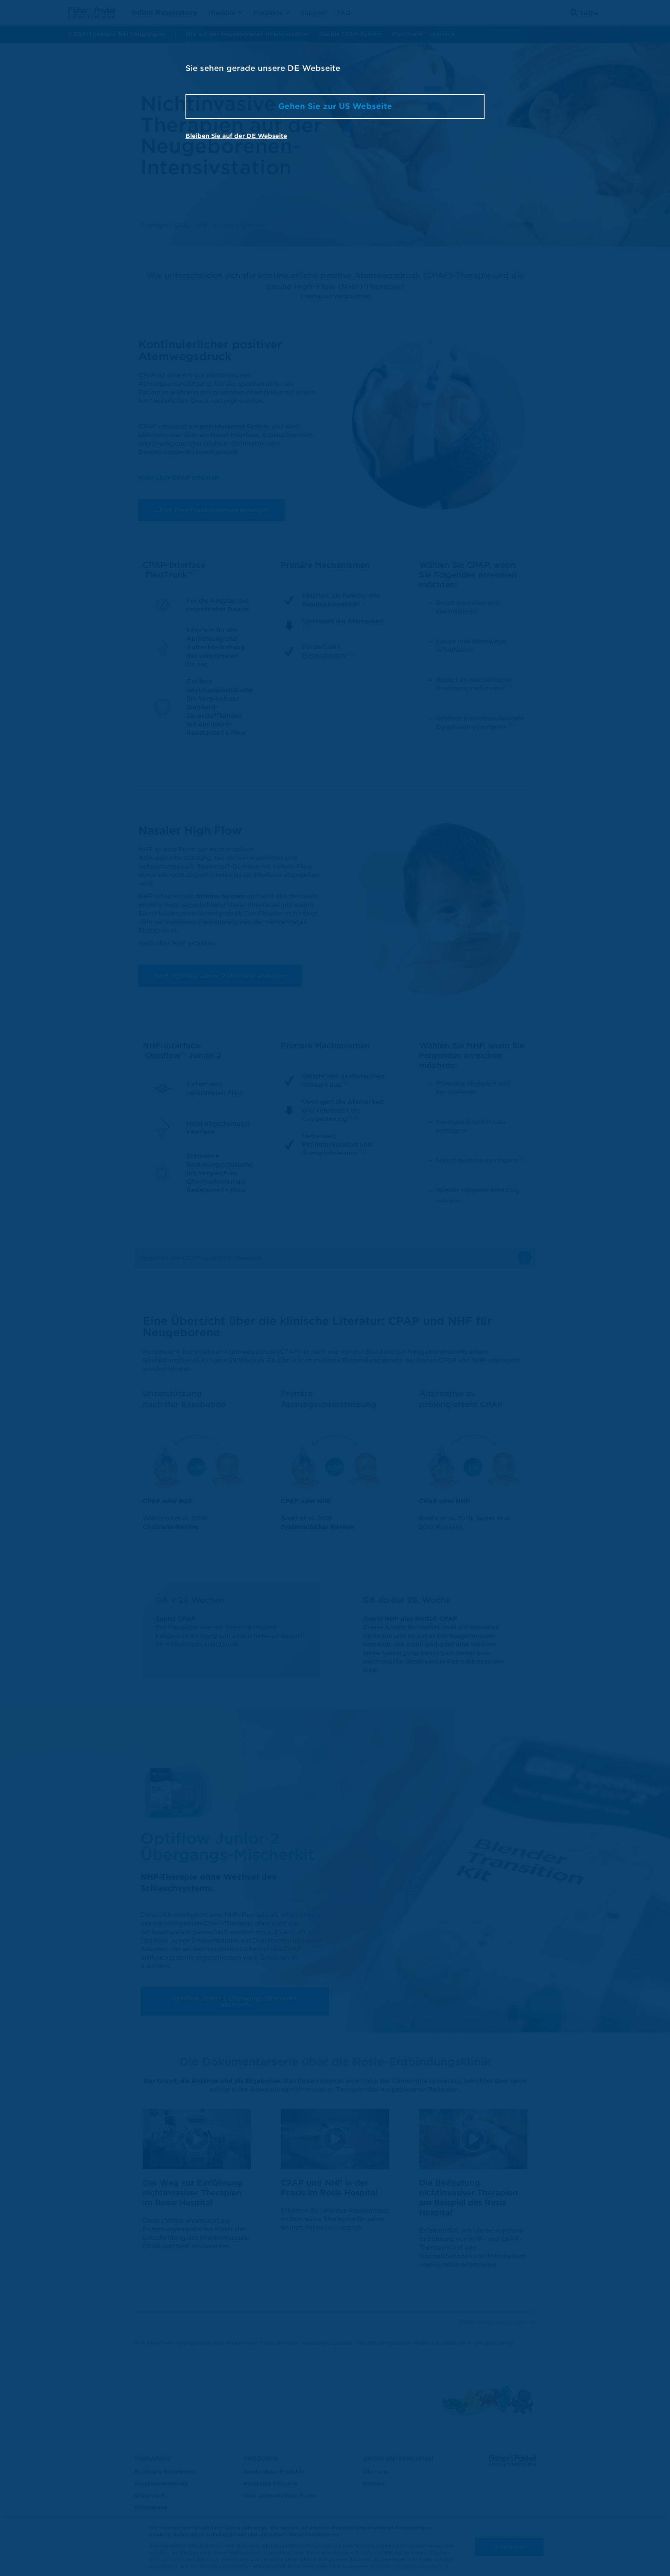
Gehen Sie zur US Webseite (335, 106)
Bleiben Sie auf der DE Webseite (236, 135)
